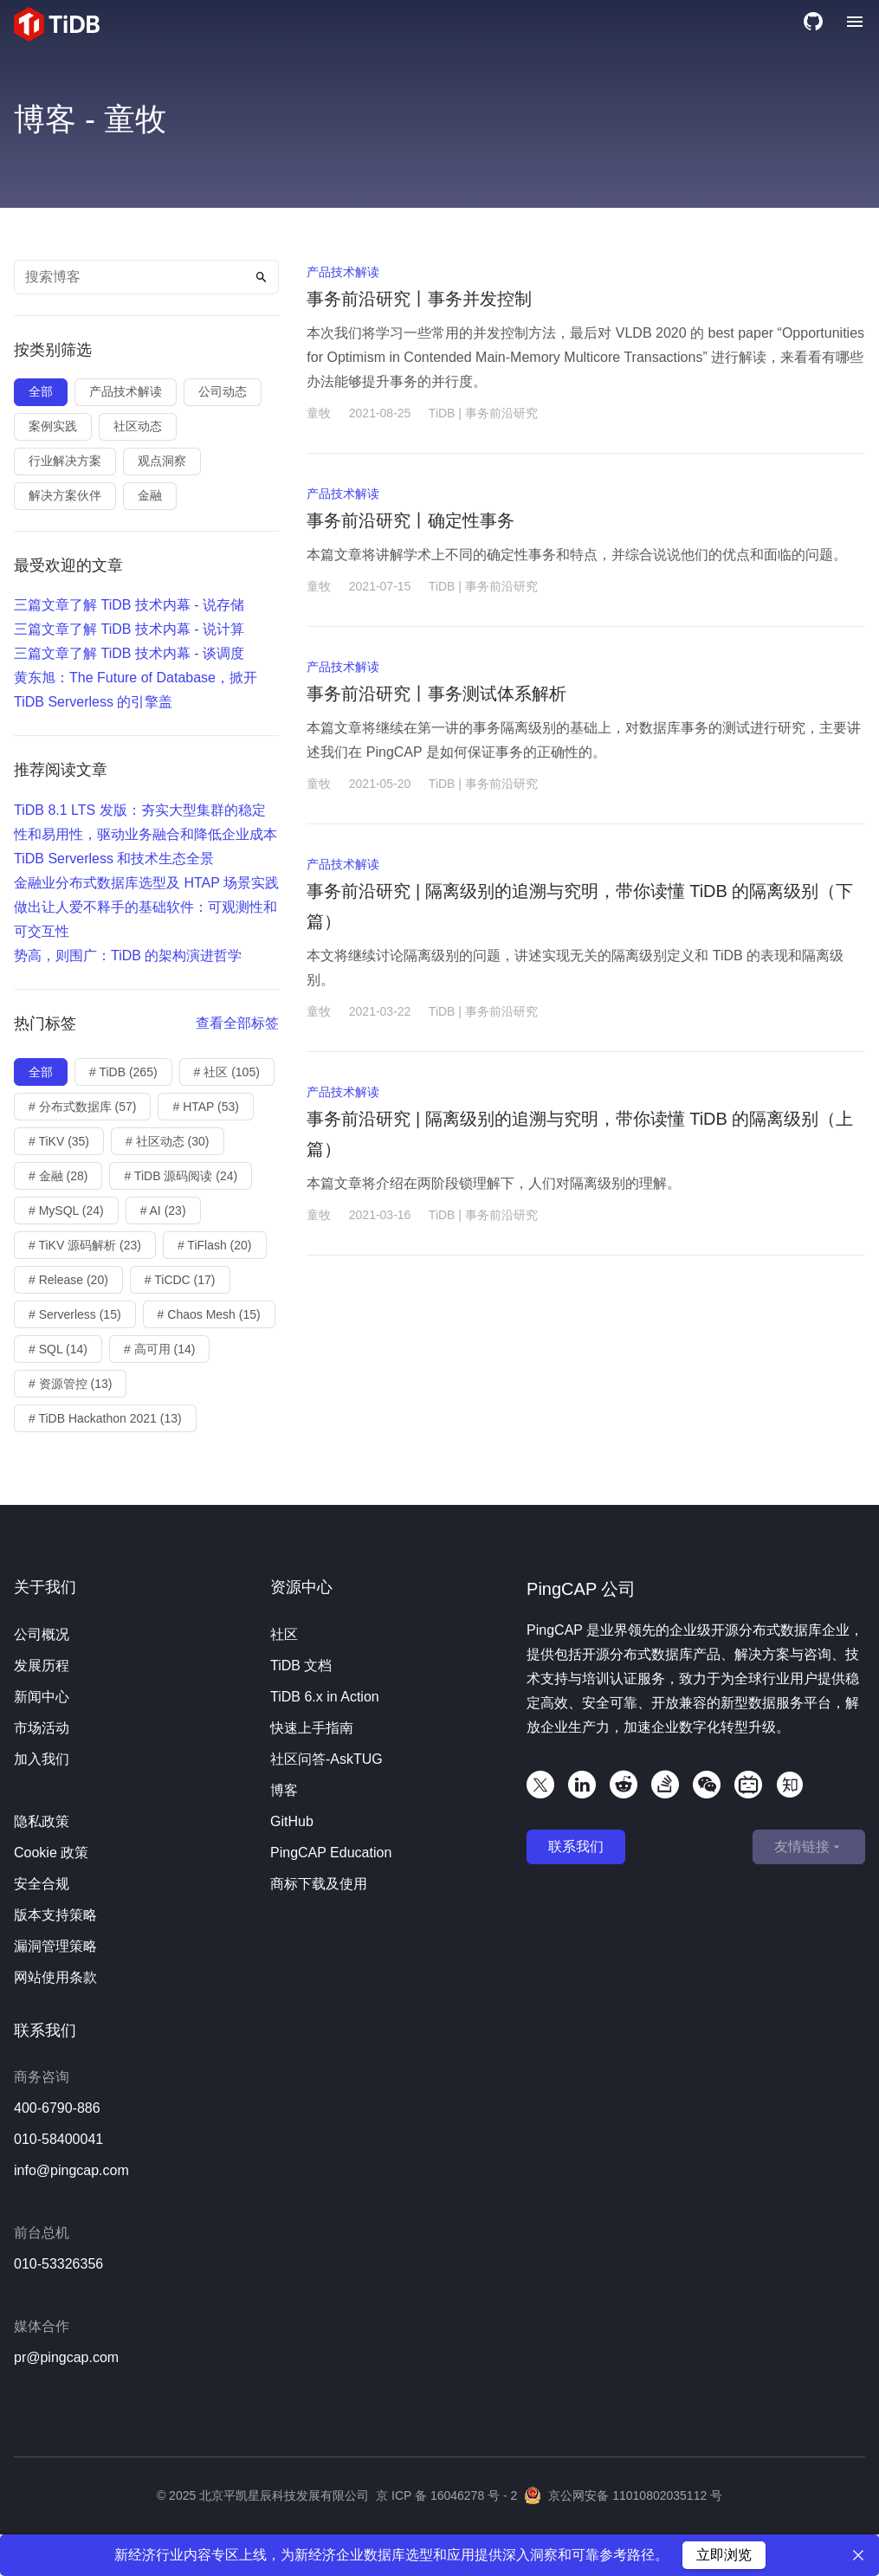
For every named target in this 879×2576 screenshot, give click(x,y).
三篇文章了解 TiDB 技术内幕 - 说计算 (129, 629)
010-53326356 (58, 2263)
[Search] (261, 277)
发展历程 (41, 1665)
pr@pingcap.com (66, 2357)
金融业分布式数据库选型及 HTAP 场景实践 (146, 882)
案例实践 (53, 426)
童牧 (319, 413)
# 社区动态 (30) (167, 1141)
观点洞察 (162, 461)
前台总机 (41, 2232)
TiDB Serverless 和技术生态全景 (114, 858)
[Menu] (854, 24)
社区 (284, 1634)
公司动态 (222, 391)
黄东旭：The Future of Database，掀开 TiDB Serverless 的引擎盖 (135, 689)
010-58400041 (58, 2139)
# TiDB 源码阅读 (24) (180, 1176)
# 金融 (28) (58, 1176)
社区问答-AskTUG (326, 1759)
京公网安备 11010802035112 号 (623, 2495)
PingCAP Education (330, 1852)
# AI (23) (163, 1210)
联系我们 (576, 1846)
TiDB (442, 413)
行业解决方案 (65, 461)
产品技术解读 (125, 391)
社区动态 (137, 426)
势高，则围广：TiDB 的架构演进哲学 (128, 955)
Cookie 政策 (51, 1852)
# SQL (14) (58, 1349)
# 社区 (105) (227, 1072)
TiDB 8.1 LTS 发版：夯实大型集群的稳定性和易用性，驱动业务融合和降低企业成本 (145, 822)
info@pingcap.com (71, 2170)
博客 (284, 1790)
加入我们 (41, 1759)
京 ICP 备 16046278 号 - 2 (446, 2495)
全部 (41, 391)
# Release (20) (68, 1280)
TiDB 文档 (301, 1665)
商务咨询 (41, 2076)
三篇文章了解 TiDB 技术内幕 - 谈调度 (129, 653)
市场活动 (41, 1728)
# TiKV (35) (59, 1141)
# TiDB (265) (123, 1072)
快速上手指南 (311, 1728)
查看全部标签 (237, 1023)
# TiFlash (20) (215, 1245)
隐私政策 (41, 1821)
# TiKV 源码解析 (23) (85, 1245)
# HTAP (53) (205, 1107)
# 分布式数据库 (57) (82, 1107)
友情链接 (808, 1847)
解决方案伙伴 (65, 495)
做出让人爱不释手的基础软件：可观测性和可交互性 (145, 919)
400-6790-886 (57, 2108)
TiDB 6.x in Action (324, 1696)
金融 (150, 495)
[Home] (57, 24)
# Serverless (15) (75, 1314)
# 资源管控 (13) (70, 1384)
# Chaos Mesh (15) (209, 1314)
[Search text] (146, 277)
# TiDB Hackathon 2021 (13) (105, 1418)
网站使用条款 (55, 1977)
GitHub (291, 1821)
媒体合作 (41, 2326)
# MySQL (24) (66, 1210)
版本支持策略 (55, 1915)
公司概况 (41, 1634)
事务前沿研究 (501, 413)
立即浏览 (724, 2554)
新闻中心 (41, 1696)
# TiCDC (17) (180, 1280)
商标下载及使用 (318, 1883)
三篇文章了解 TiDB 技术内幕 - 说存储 (129, 604)
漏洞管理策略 (55, 1946)
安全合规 (41, 1883)
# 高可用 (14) (159, 1349)
